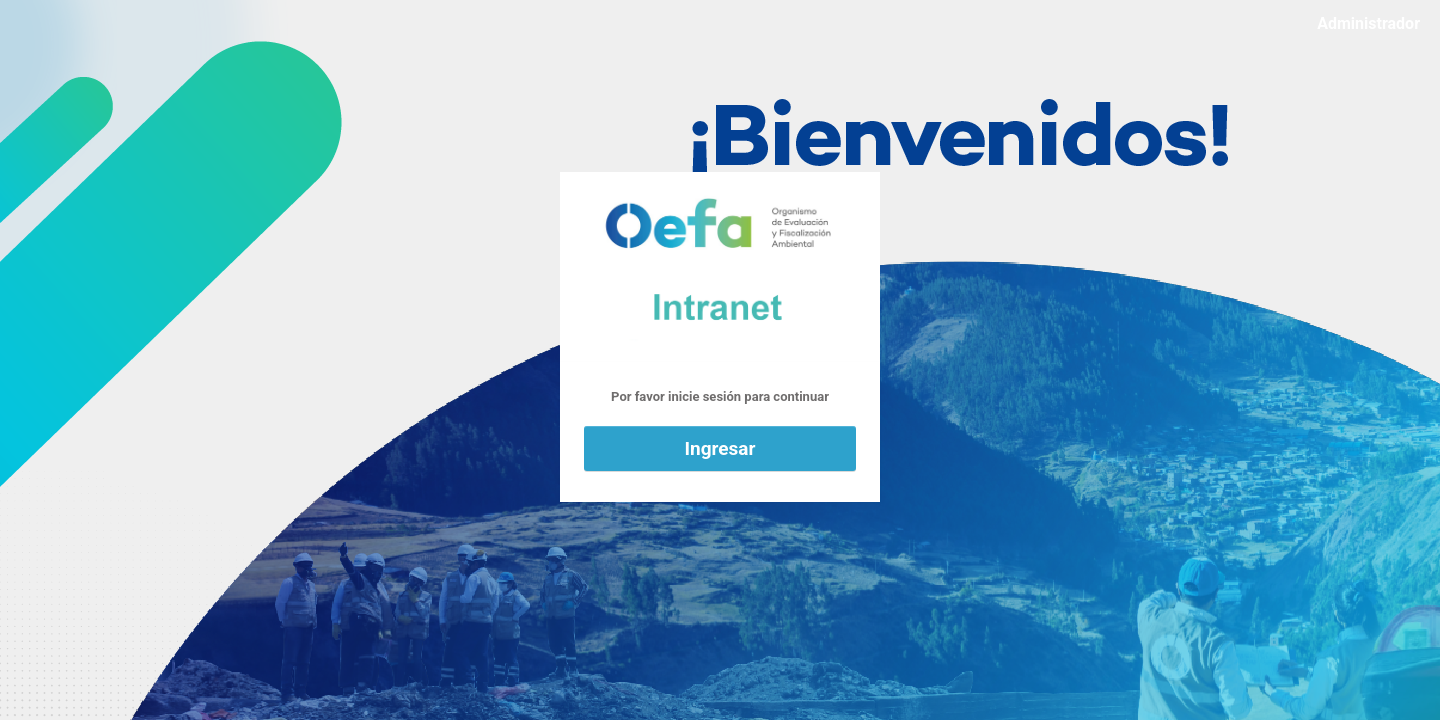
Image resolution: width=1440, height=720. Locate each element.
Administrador (1368, 23)
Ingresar (720, 448)
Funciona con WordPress (720, 267)
